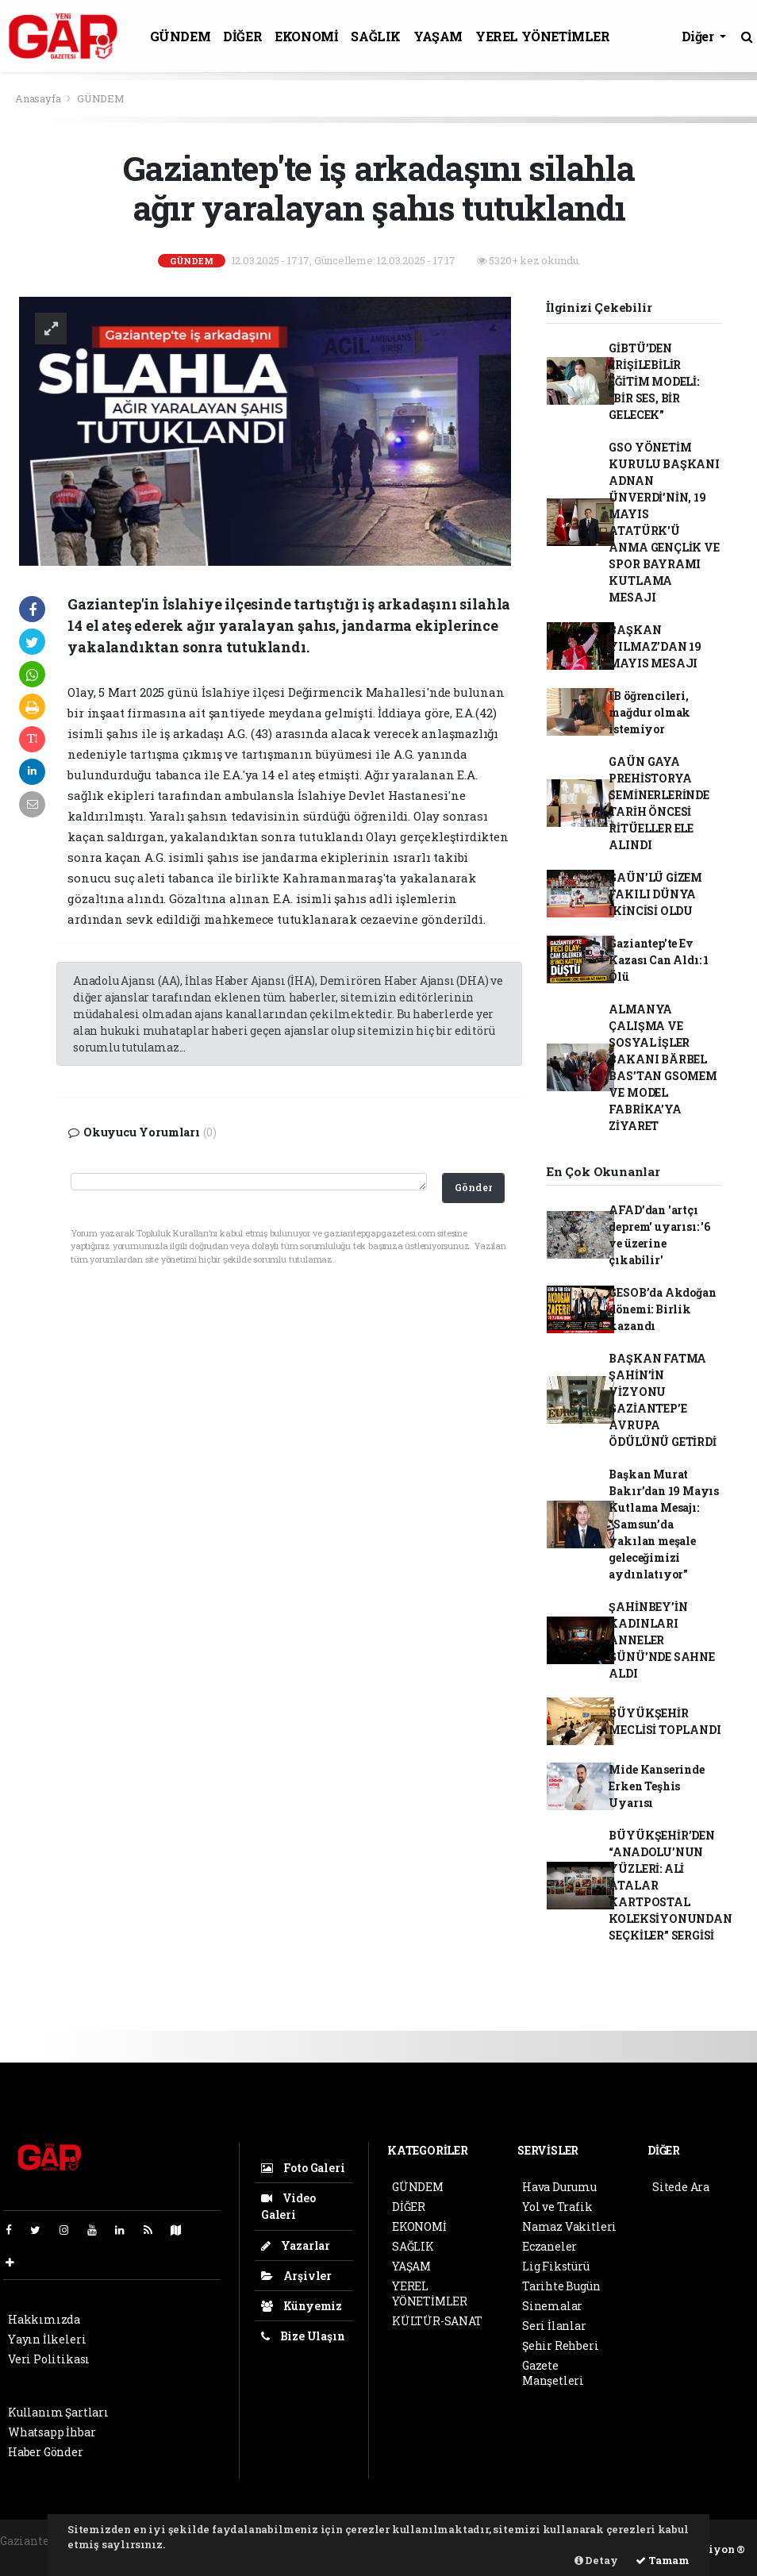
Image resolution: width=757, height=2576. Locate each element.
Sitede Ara (680, 2186)
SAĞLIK (376, 36)
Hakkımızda (44, 2319)
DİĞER (242, 36)
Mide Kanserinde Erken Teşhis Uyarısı (656, 1786)
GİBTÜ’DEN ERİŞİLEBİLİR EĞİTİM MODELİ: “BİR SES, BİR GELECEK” (653, 381)
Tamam (663, 2560)
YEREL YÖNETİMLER (542, 36)
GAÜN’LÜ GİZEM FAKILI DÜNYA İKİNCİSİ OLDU (655, 894)
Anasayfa (39, 98)
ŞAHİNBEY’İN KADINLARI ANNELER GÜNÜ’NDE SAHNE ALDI (661, 1640)
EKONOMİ (306, 36)
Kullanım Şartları (58, 2412)
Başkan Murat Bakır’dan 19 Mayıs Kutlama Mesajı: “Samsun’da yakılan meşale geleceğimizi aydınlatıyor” (664, 1524)
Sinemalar (552, 2305)
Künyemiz (301, 2305)
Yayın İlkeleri (47, 2339)
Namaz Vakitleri (569, 2226)
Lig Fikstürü (556, 2266)
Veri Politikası (49, 2358)
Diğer (699, 36)
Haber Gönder (45, 2451)
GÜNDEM (180, 36)
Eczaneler (549, 2246)
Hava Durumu (559, 2186)
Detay (596, 2560)
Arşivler (296, 2275)
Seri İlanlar (554, 2325)
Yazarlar (295, 2245)
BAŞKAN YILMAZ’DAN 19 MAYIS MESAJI (655, 646)
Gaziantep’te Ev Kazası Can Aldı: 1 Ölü (659, 960)
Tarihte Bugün (561, 2285)
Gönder (473, 1187)
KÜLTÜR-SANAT (437, 2320)
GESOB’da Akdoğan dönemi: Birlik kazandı (662, 1309)
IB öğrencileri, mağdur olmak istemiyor (649, 712)
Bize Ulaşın (303, 2335)
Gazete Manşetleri (553, 2373)
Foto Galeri (303, 2167)
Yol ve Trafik (557, 2206)
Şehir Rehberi (560, 2345)
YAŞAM (438, 36)
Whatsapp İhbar (51, 2432)
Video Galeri (288, 2206)
